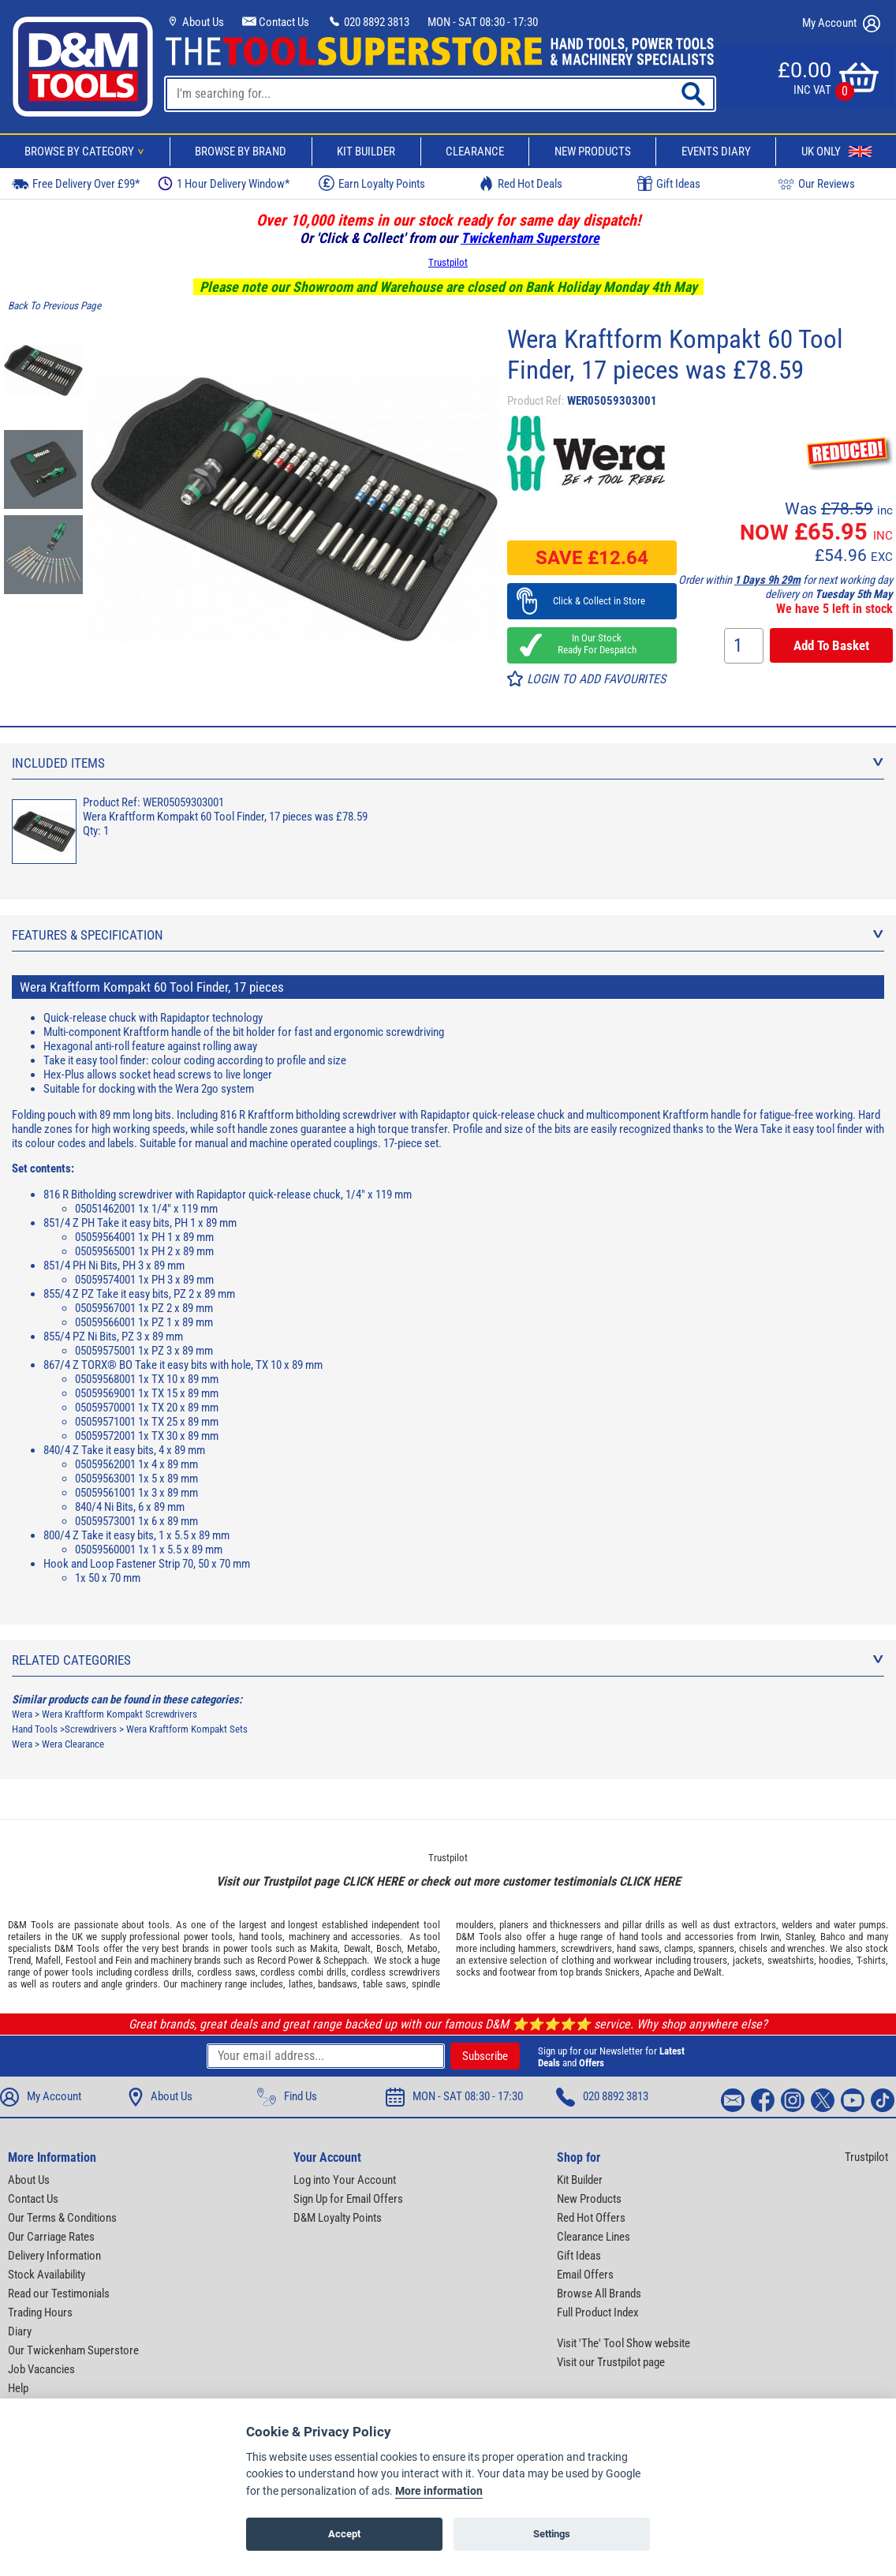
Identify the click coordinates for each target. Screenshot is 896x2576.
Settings (551, 2534)
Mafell (48, 1960)
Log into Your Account (344, 2180)
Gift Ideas (668, 184)
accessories (375, 1936)
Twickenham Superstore (530, 238)
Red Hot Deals (520, 183)
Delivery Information (54, 2256)
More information (439, 2491)
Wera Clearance (73, 1744)
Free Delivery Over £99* (76, 183)
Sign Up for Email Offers (348, 2199)
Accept (344, 2534)
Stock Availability (46, 2275)
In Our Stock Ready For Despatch (592, 644)
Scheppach (345, 1960)
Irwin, (771, 1936)
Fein (123, 1960)
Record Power (285, 1960)
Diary (20, 2331)
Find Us (287, 2097)
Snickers (622, 1972)
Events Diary (716, 151)
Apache (659, 1972)
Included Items (448, 763)
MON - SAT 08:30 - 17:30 (482, 22)
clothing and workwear (607, 1960)
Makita (324, 1948)
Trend (19, 1960)
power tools (208, 1936)
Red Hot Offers (591, 2218)
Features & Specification (448, 935)
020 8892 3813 (368, 22)
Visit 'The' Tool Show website (623, 2343)
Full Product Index (598, 2312)
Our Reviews (816, 183)
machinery (309, 1936)
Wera (22, 1714)
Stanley (800, 1936)
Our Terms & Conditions (62, 2218)
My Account (841, 23)
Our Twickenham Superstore (73, 2350)
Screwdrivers (91, 1729)
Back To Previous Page (54, 306)
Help (18, 2388)
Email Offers (585, 2275)
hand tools (261, 1936)
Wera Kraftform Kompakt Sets (187, 1729)
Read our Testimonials (59, 2293)
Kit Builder (366, 151)
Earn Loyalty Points (372, 183)
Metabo (422, 1948)
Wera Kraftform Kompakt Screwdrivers (119, 1714)
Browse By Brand (240, 151)
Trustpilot (448, 262)
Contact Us (275, 22)
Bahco (833, 1936)
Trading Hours (40, 2312)
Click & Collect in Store (592, 601)
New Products (592, 151)
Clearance (475, 151)
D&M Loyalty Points (337, 2218)
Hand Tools (35, 1729)
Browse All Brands (599, 2293)
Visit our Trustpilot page (611, 2362)
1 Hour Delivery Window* (223, 183)
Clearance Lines (593, 2237)
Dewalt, (358, 1948)
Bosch (388, 1948)
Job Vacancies (41, 2369)
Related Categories (448, 1660)
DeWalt (707, 1972)
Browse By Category (86, 151)
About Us (195, 22)
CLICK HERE (373, 1881)
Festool (80, 1960)
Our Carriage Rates (51, 2237)
